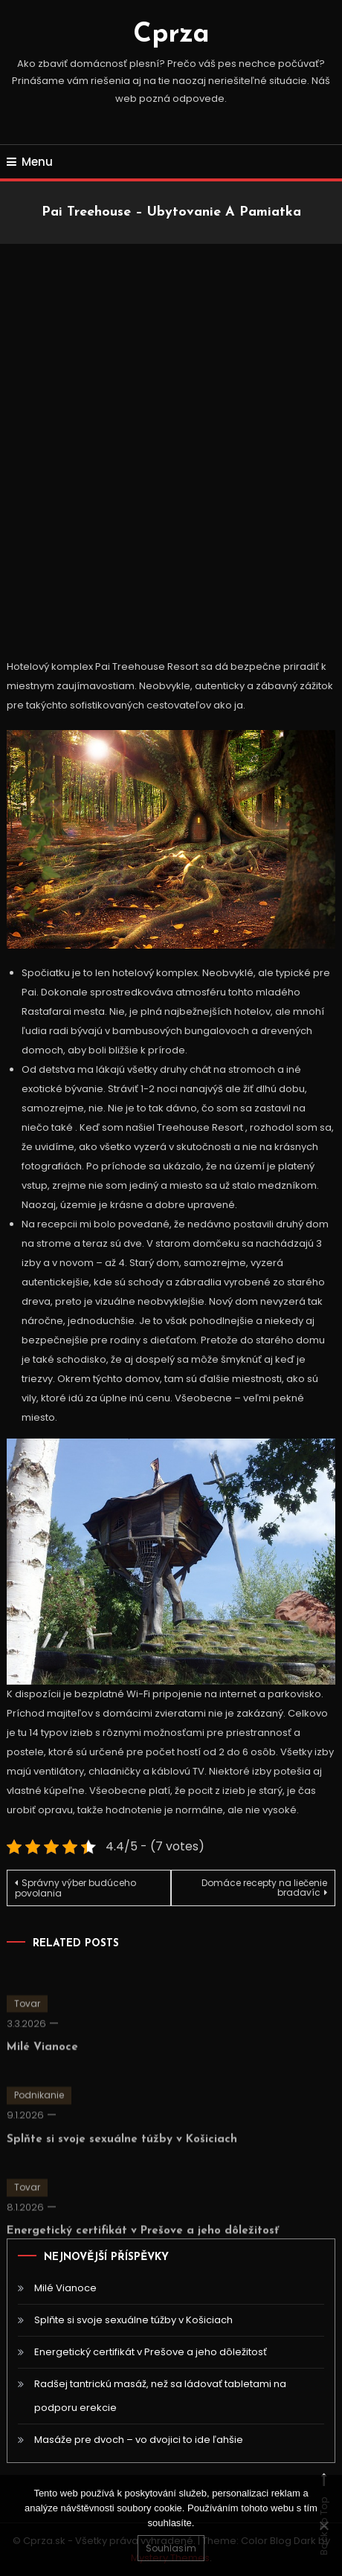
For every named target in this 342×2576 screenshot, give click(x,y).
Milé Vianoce (42, 2061)
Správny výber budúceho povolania (75, 1887)
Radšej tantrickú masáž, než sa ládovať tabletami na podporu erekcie (160, 2396)
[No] (323, 2525)
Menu (30, 162)
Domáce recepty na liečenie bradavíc (264, 1887)
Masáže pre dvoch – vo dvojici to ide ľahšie (138, 2440)
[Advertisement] (171, 437)
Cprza (171, 35)
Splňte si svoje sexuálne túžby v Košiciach (122, 2152)
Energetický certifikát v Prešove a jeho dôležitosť (143, 2244)
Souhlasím (171, 2548)
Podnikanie (39, 2108)
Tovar (27, 2016)
